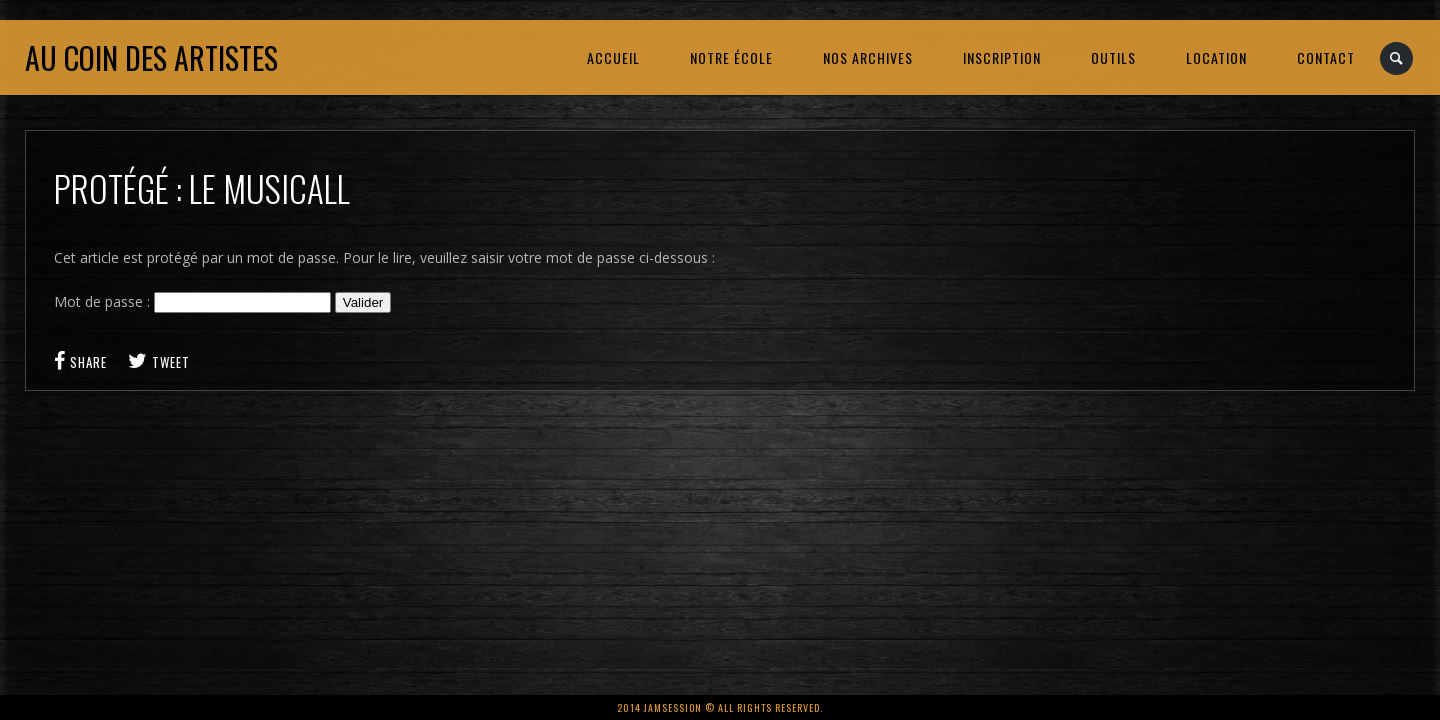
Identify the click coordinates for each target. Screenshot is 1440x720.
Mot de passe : (192, 301)
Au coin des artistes (151, 57)
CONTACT (1326, 57)
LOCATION (1216, 57)
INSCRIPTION (1002, 57)
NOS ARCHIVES (868, 57)
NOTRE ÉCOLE (731, 57)
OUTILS (1113, 57)
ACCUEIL (613, 57)
